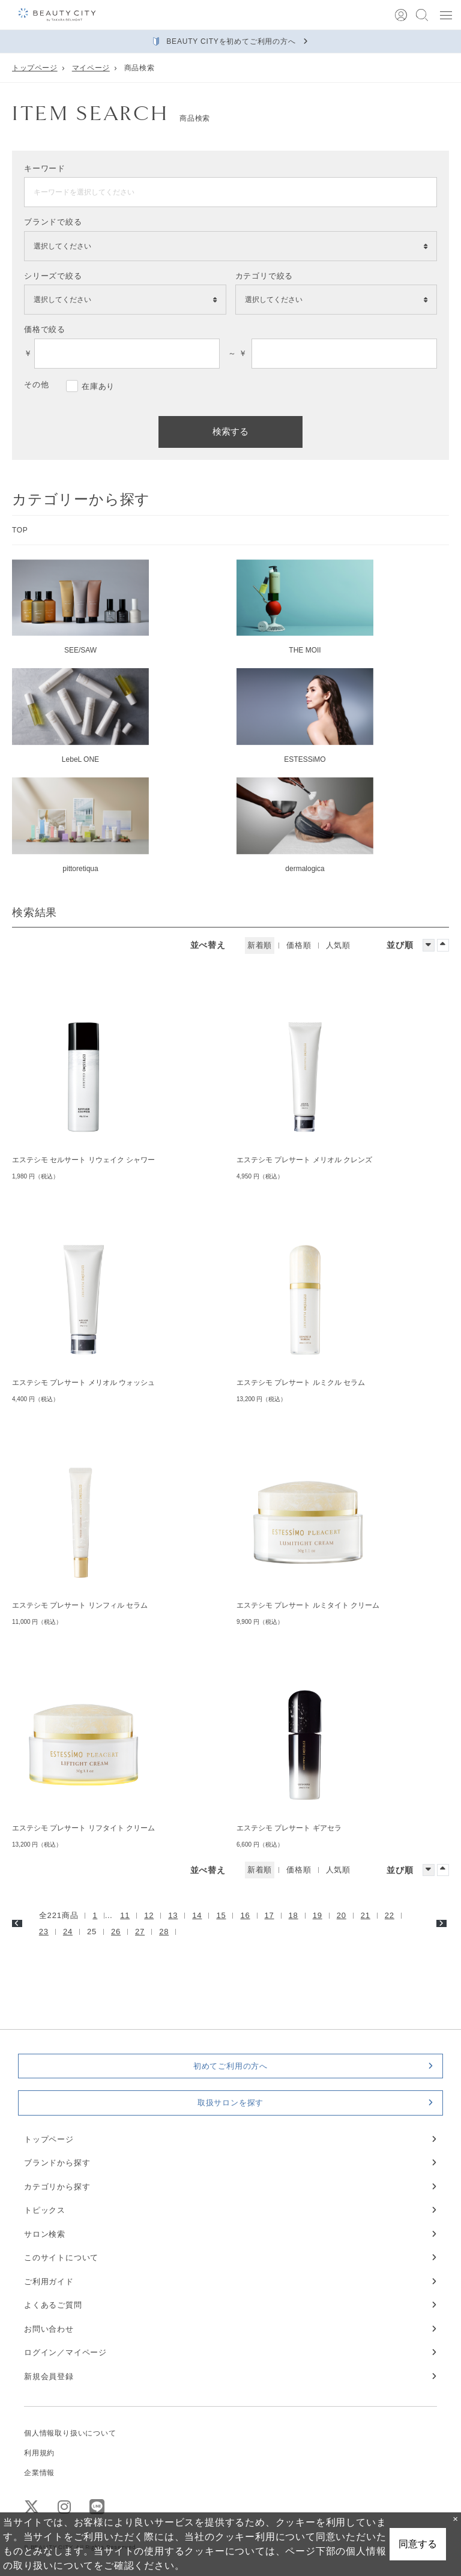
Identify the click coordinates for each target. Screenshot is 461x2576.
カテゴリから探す (57, 2186)
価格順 (298, 945)
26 (116, 1931)
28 (164, 1931)
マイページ (91, 68)
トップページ (35, 68)
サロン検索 (44, 2234)
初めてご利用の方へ (230, 2066)
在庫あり (98, 386)
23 (44, 1931)
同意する (418, 2544)
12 (149, 1915)
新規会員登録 (49, 2376)
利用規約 (39, 2453)
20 (341, 1915)
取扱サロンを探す (230, 2102)
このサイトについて (61, 2257)
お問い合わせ (49, 2328)
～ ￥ (235, 353)
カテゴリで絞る (264, 275)
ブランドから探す (57, 2162)
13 (173, 1915)
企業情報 (39, 2473)
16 (245, 1915)
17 (269, 1915)
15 (221, 1915)
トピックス (44, 2210)
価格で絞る (44, 329)
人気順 (338, 945)
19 (317, 1915)
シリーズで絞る (53, 275)
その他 (36, 384)
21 (365, 1915)
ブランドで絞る (53, 221)
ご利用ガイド (49, 2281)
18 (293, 1915)
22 (389, 1915)
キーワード (44, 168)
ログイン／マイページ (65, 2352)
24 (68, 1931)
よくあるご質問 (53, 2304)
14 (197, 1915)
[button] (446, 15)
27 (140, 1931)
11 (125, 1915)
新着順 (259, 945)
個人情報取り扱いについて (70, 2433)
